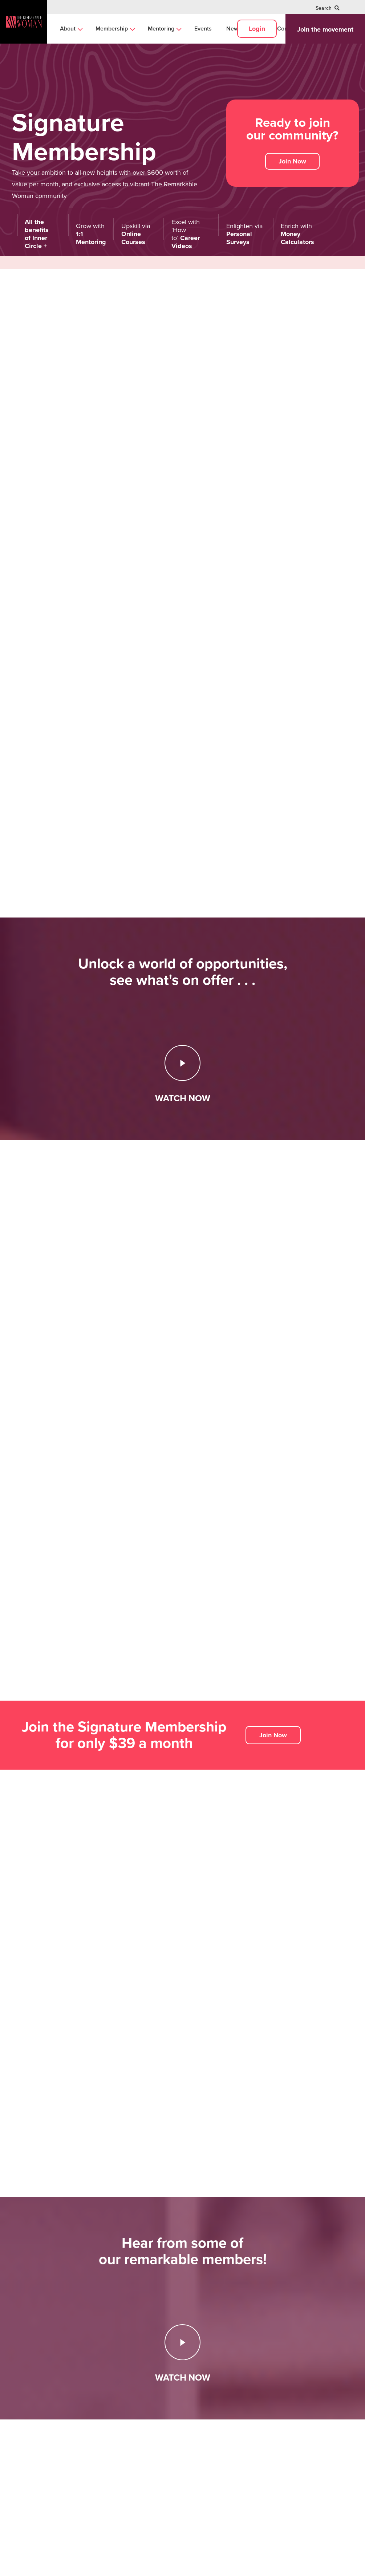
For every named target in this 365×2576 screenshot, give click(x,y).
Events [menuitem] (203, 28)
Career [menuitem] (151, 2413)
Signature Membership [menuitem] (226, 2425)
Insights (155, 2394)
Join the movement (325, 29)
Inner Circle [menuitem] (212, 2413)
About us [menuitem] (280, 2413)
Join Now (292, 161)
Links (277, 2394)
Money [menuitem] (152, 2451)
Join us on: (24, 2478)
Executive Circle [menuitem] (218, 2438)
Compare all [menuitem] (213, 2452)
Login (257, 29)
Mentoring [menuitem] (161, 28)
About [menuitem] (68, 28)
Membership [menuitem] (112, 28)
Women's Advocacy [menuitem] (167, 2463)
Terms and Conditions (123, 2565)
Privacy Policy (83, 2565)
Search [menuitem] (328, 8)
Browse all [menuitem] (157, 2478)
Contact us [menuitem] (282, 2438)
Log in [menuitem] (277, 2452)
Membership (217, 2394)
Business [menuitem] (154, 2438)
